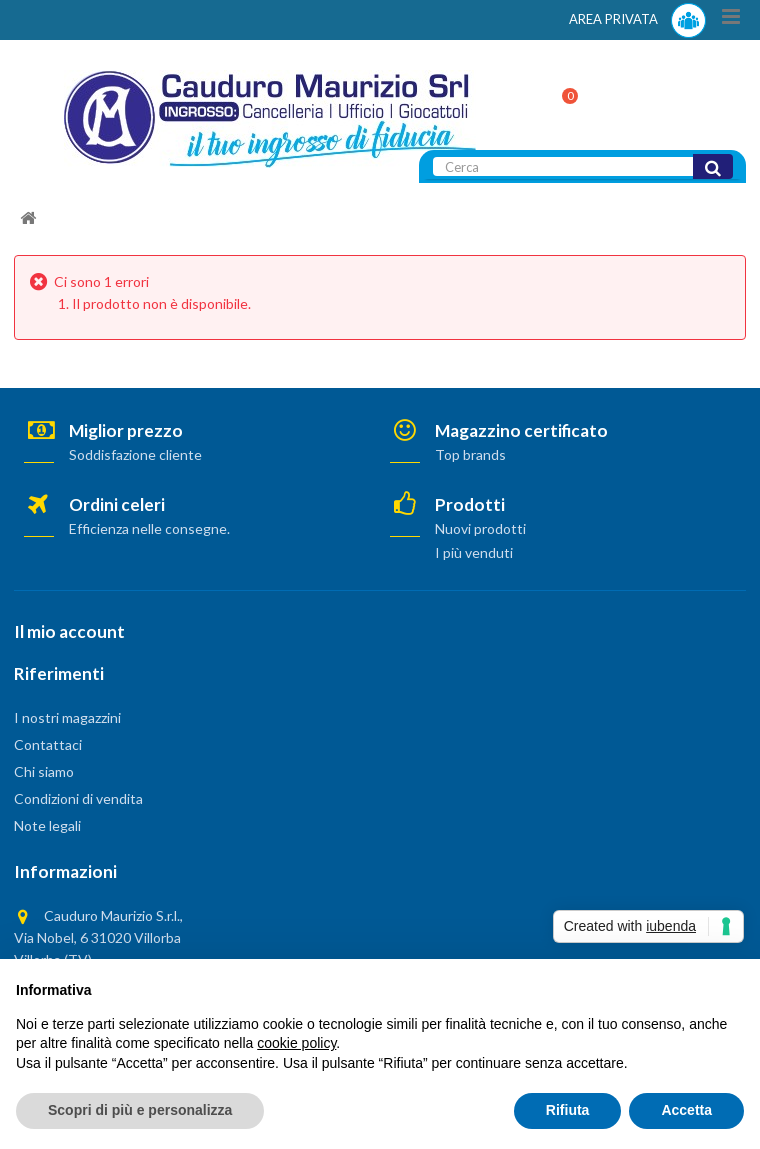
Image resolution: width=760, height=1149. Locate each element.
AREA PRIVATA (637, 20)
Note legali (47, 825)
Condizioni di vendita (78, 798)
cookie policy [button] (296, 1043)
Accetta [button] (686, 1110)
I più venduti (474, 552)
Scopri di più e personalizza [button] (140, 1110)
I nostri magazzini (67, 717)
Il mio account (69, 631)
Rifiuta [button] (568, 1110)
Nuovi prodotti (480, 528)
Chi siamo (44, 771)
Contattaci (48, 744)
